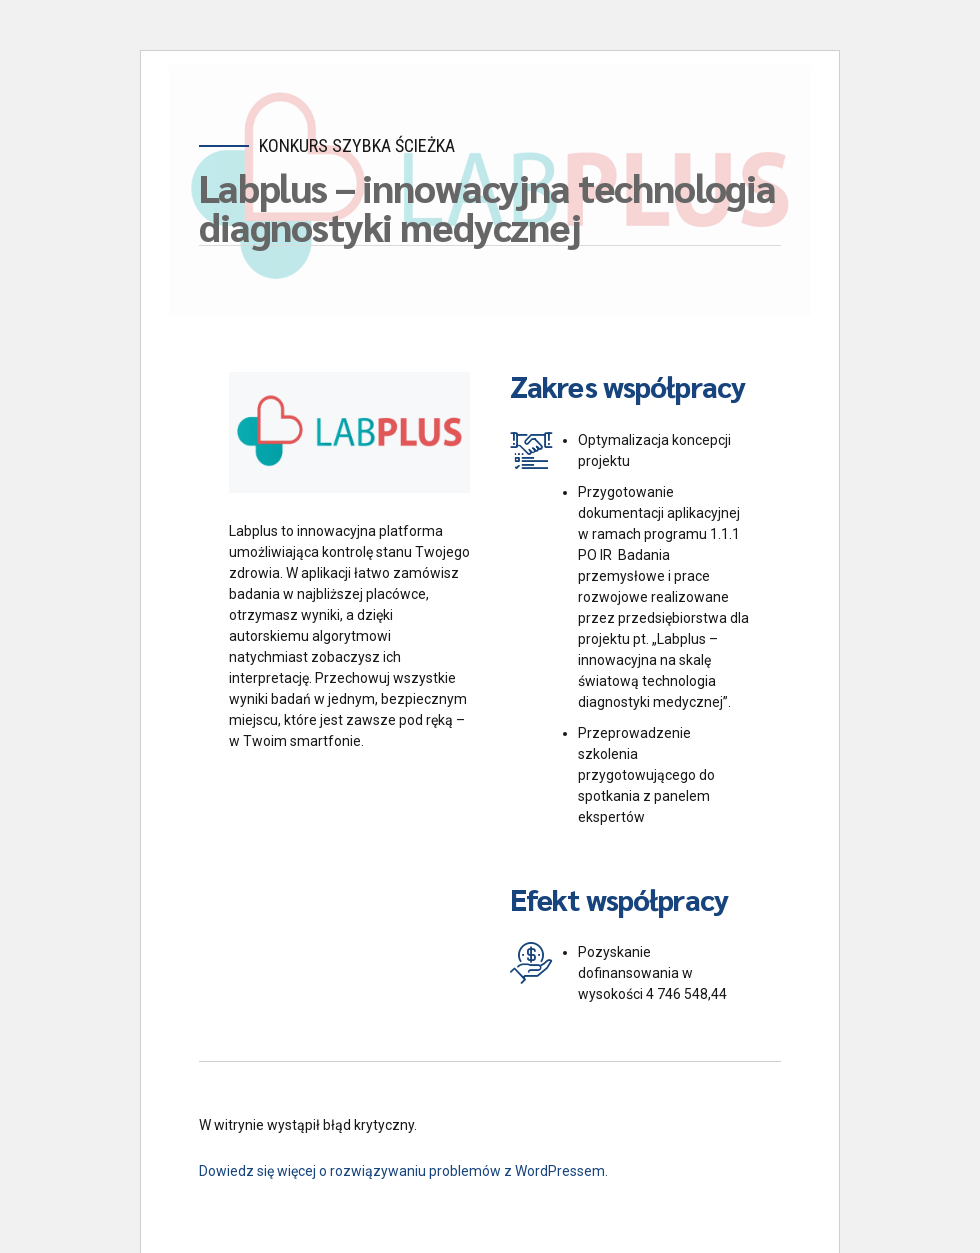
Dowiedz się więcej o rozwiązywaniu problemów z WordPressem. (403, 1171)
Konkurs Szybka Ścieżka (357, 145)
